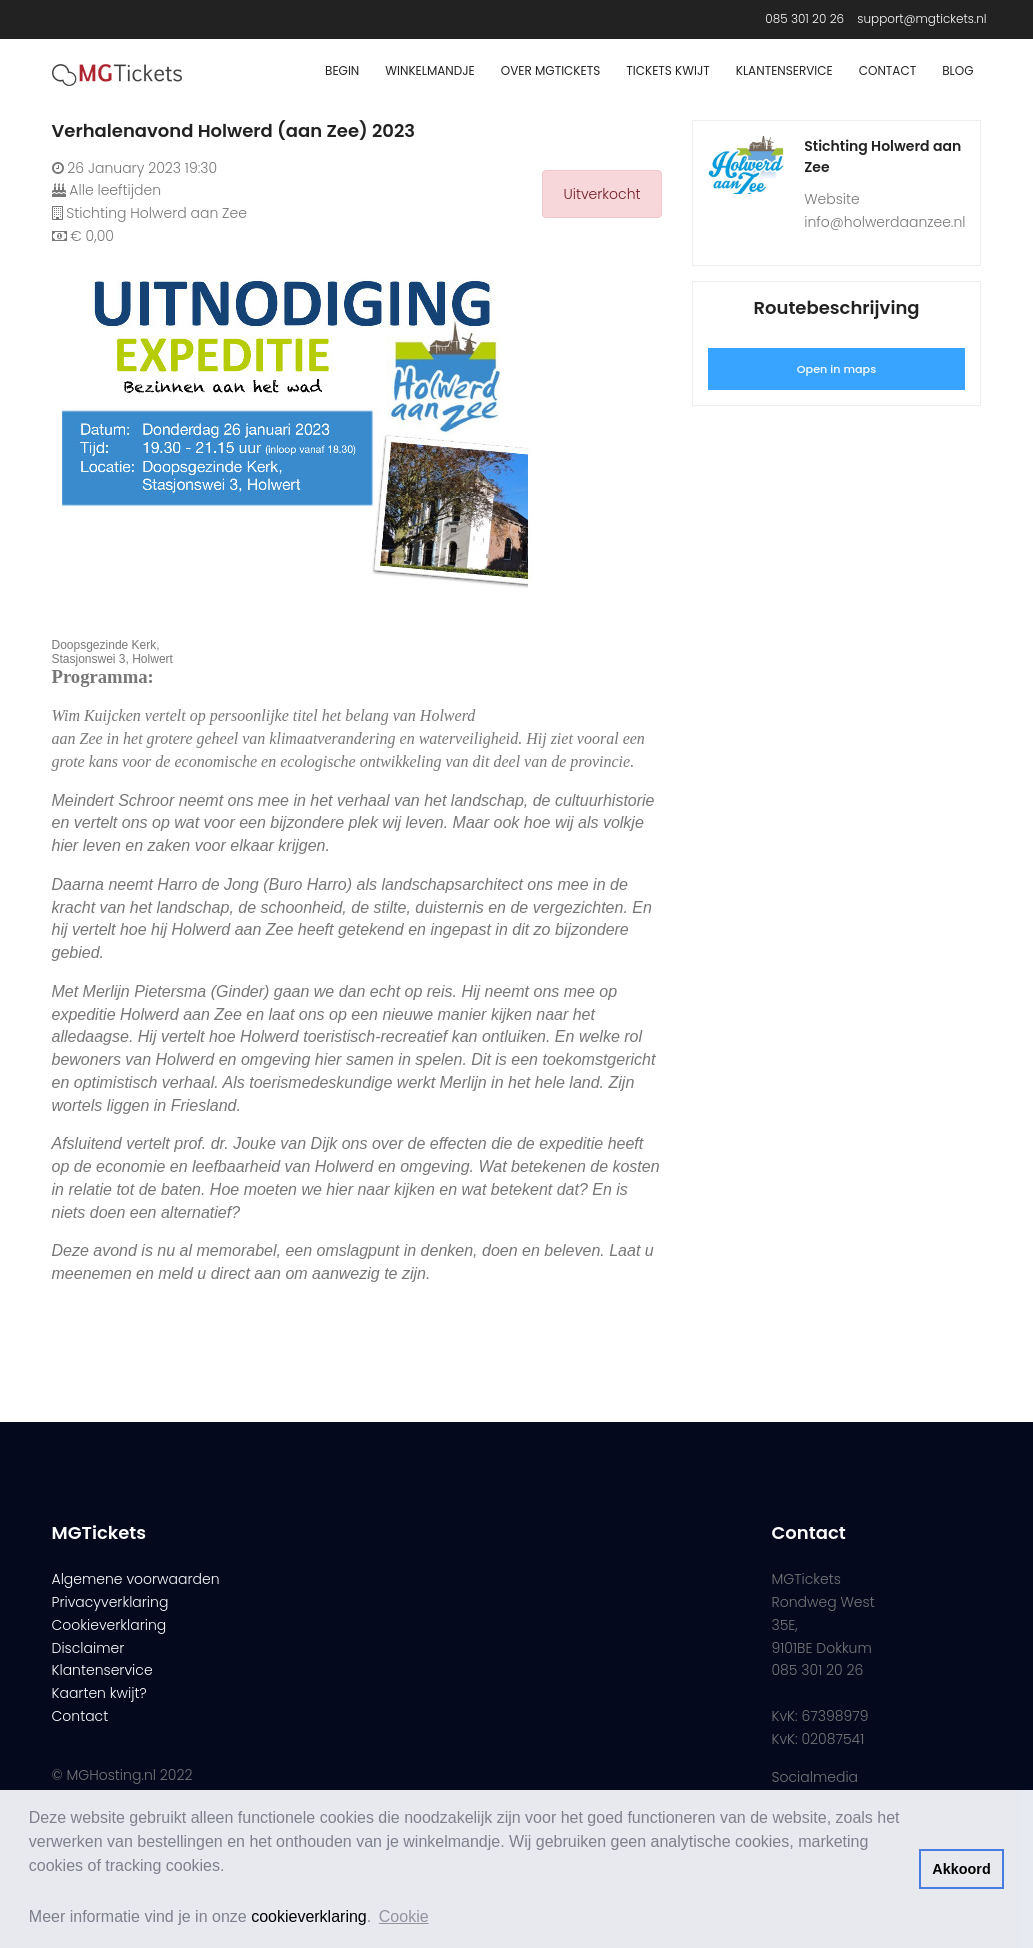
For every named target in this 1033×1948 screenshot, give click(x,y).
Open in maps (836, 369)
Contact (887, 70)
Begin (342, 70)
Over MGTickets (550, 70)
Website (832, 199)
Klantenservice (784, 70)
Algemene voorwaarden (136, 1579)
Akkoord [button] (961, 1869)
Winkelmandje (430, 70)
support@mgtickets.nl (921, 18)
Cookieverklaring (109, 1625)
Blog (957, 70)
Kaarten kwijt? (99, 1693)
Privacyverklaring (110, 1602)
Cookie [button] (404, 1916)
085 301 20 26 (804, 18)
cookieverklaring (309, 1916)
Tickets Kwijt (668, 70)
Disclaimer (88, 1648)
